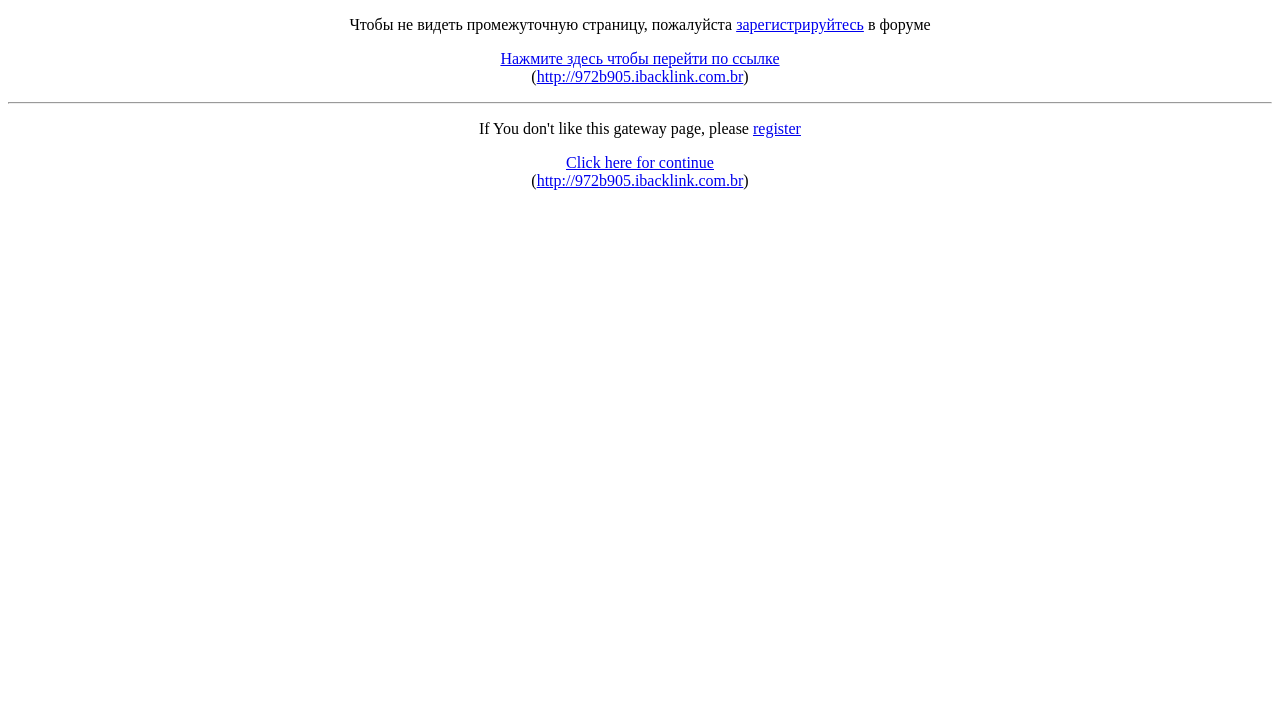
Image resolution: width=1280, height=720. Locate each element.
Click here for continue (640, 162)
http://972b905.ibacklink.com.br (640, 76)
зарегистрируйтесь (800, 24)
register (777, 128)
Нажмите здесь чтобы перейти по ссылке (639, 58)
